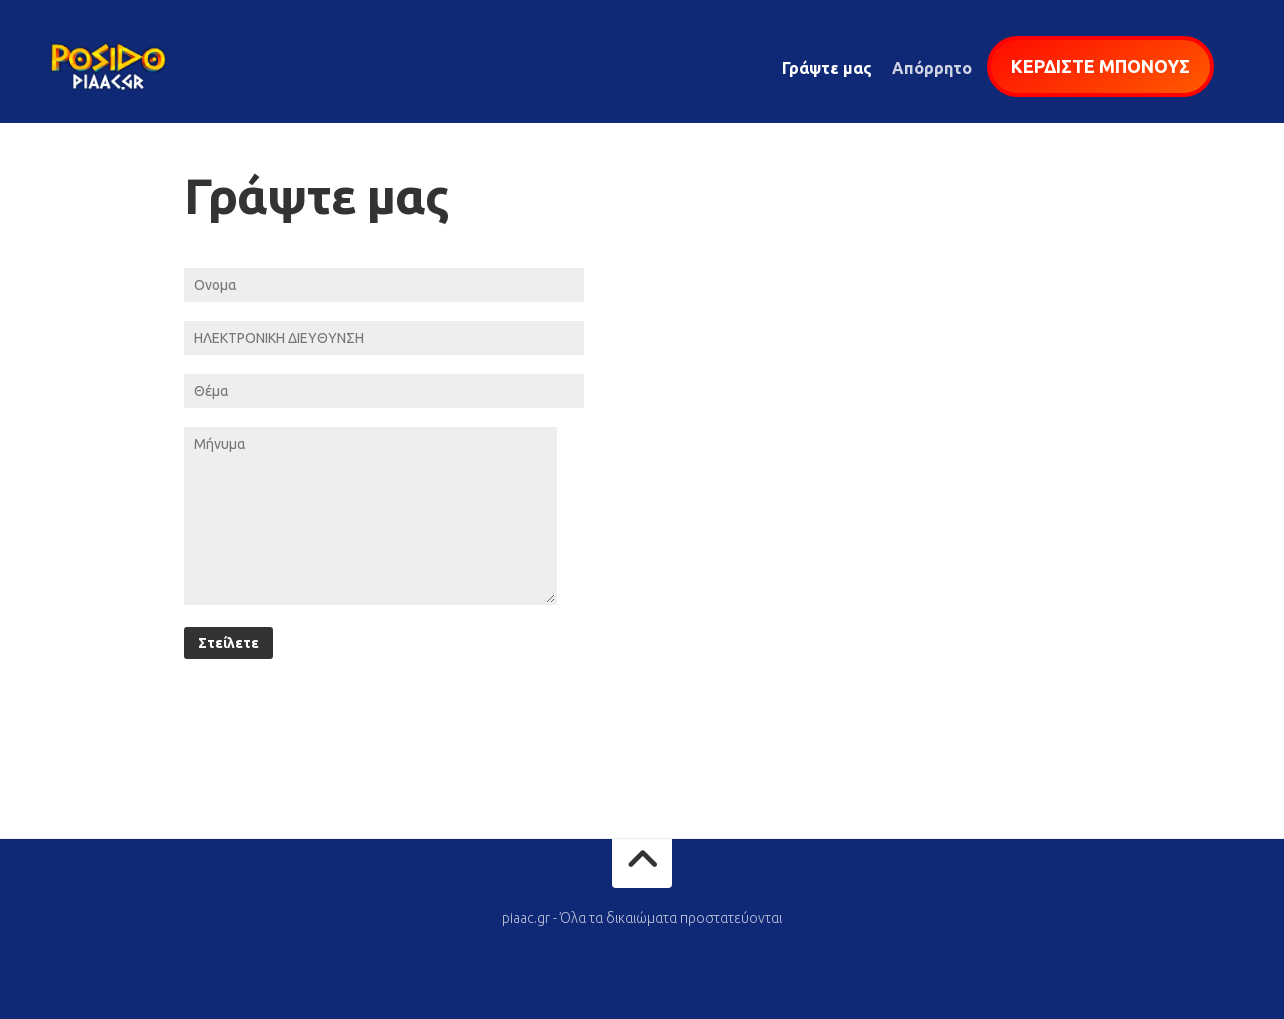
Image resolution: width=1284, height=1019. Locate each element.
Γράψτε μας (827, 68)
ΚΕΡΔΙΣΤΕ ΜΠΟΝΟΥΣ (1100, 66)
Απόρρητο (932, 68)
